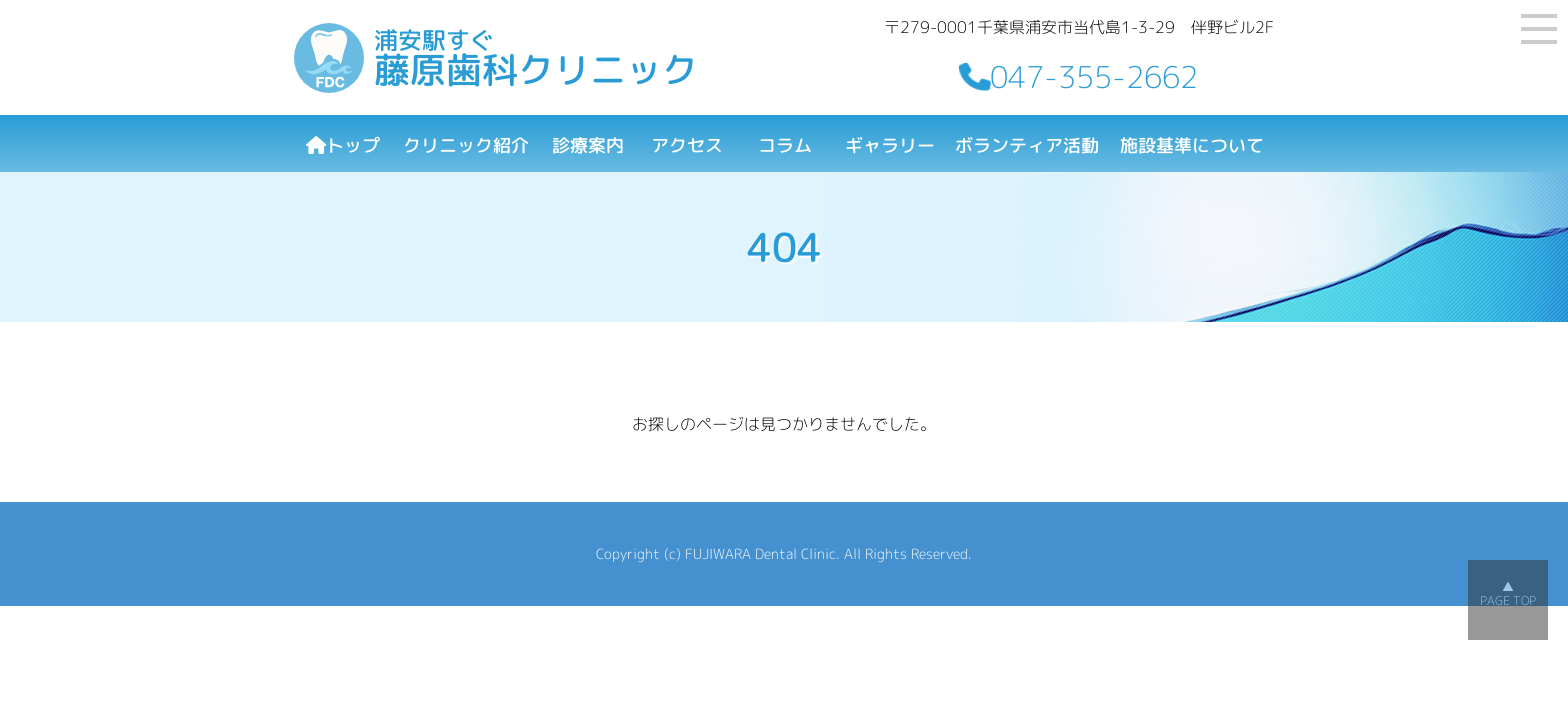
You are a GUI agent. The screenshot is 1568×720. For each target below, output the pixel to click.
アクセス (687, 145)
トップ (343, 145)
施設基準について (1192, 145)
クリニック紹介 (466, 145)
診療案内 (588, 145)
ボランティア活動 (1027, 145)
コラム (785, 145)
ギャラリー (890, 145)
